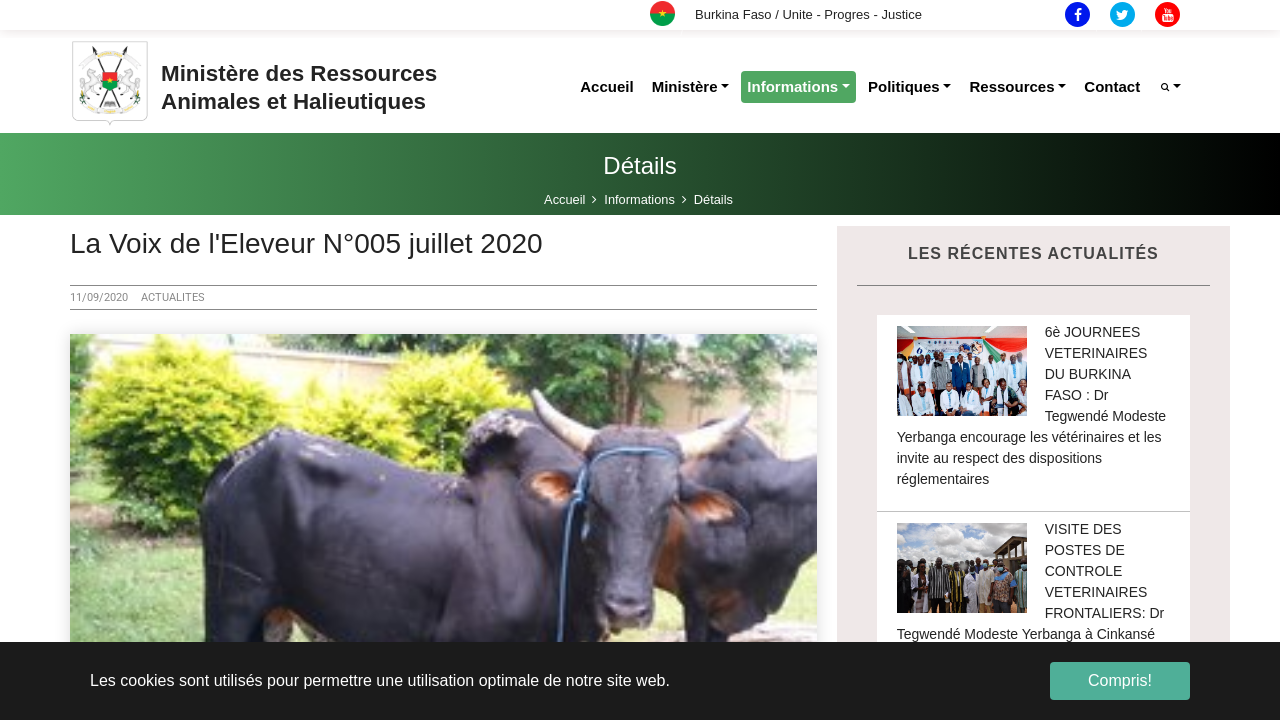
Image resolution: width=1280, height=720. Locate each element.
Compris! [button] (1120, 680)
